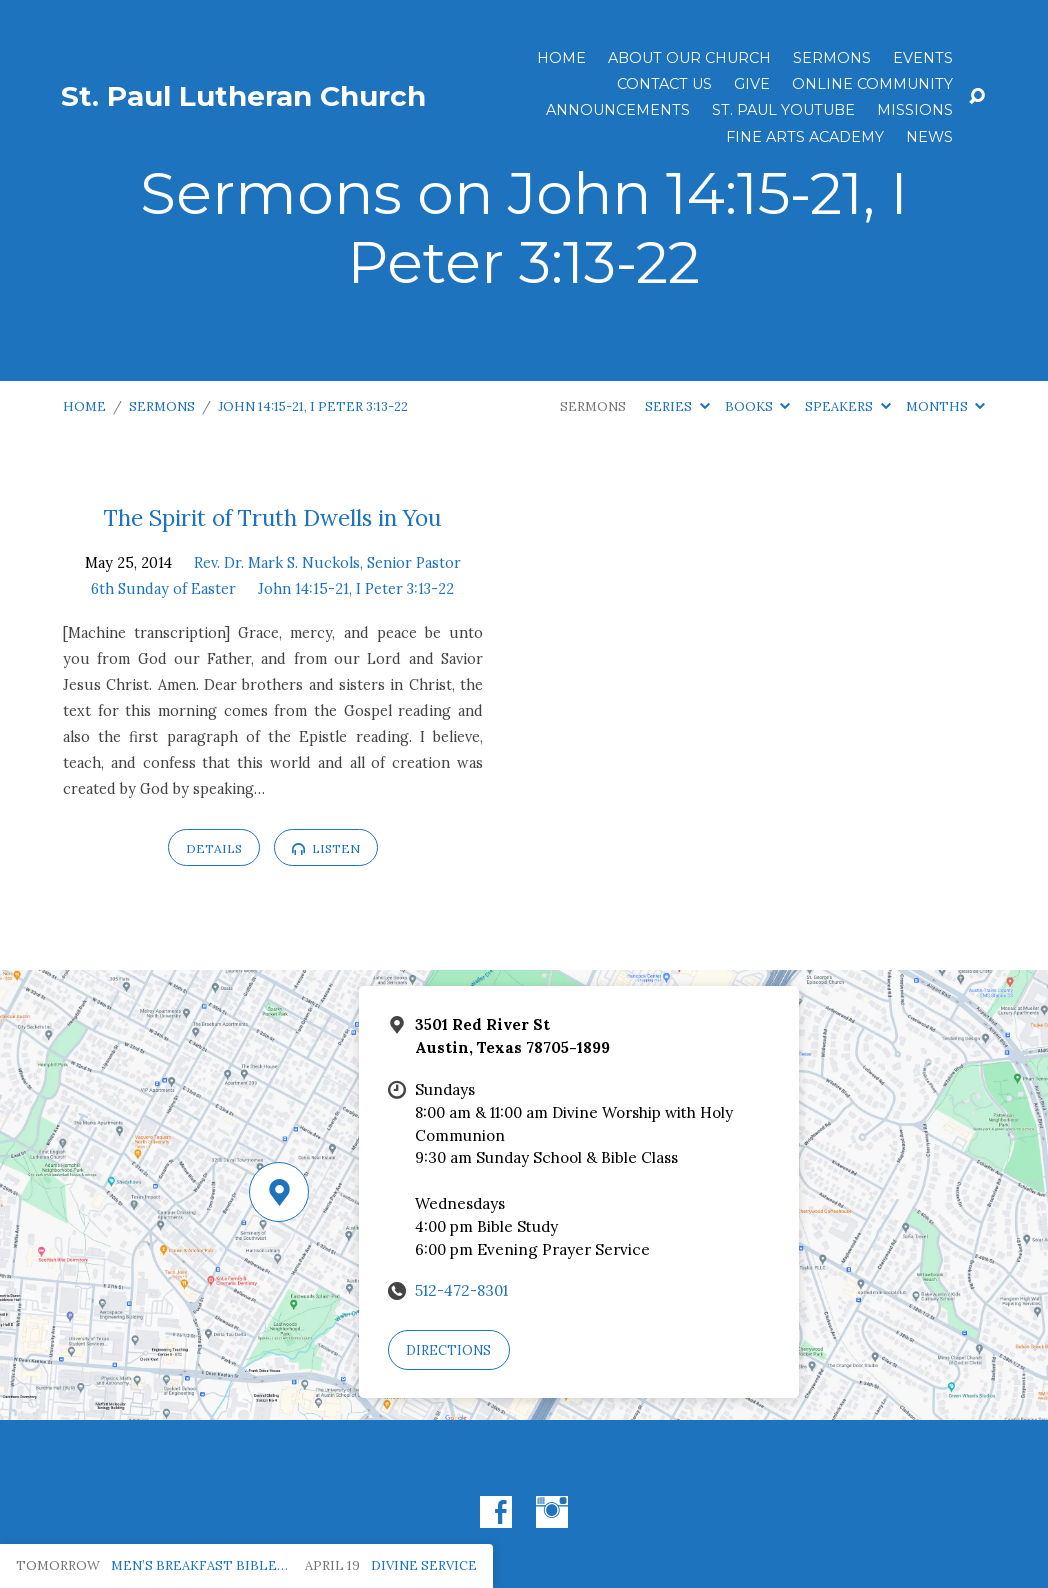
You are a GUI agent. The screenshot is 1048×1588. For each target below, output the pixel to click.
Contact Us (664, 84)
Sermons (832, 58)
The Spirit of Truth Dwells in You (272, 517)
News (929, 137)
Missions (915, 110)
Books (757, 406)
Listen (326, 848)
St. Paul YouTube (783, 110)
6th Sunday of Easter (163, 589)
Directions (448, 1350)
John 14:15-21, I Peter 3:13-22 (313, 406)
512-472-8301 (461, 1290)
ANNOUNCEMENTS (618, 110)
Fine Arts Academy (805, 137)
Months (945, 406)
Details (214, 848)
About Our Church (689, 58)
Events (923, 58)
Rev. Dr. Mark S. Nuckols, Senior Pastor (327, 563)
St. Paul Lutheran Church (243, 96)
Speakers (847, 406)
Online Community (872, 84)
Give (752, 84)
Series (677, 406)
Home (561, 58)
